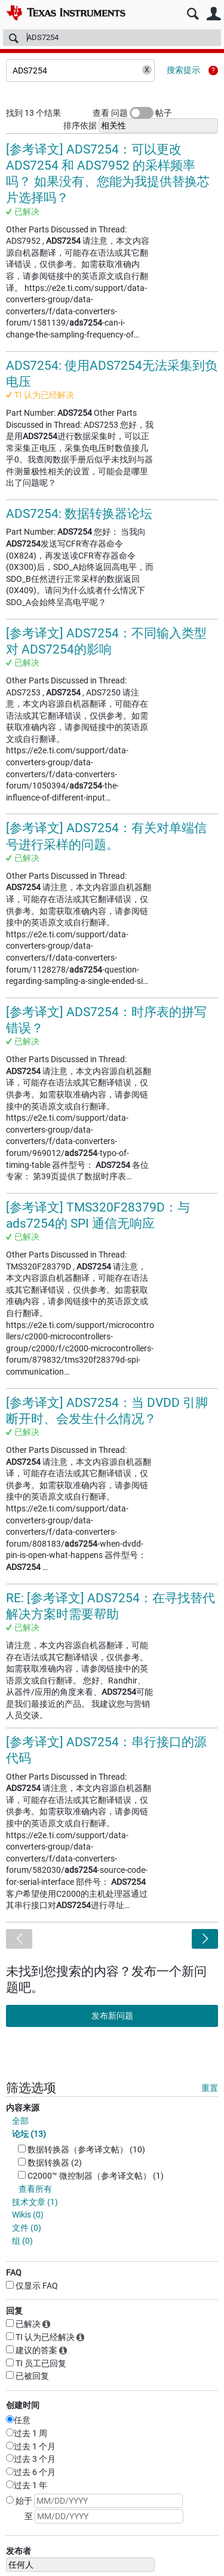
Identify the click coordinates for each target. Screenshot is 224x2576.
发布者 (18, 2551)
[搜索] (112, 37)
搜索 (192, 14)
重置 (209, 2088)
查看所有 (35, 2189)
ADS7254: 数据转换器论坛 (79, 514)
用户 (213, 14)
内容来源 (22, 2107)
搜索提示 (183, 70)
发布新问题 (112, 2015)
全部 (20, 2121)
